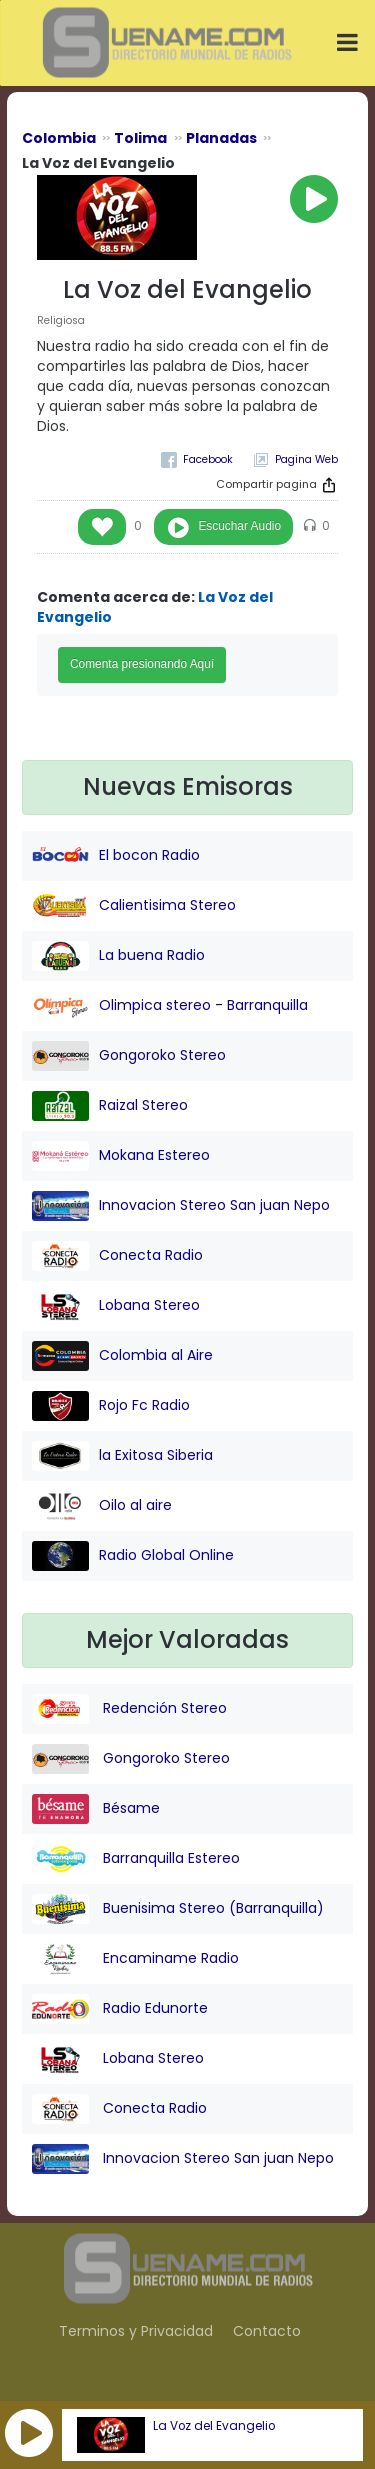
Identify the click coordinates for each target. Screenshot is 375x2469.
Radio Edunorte (120, 2009)
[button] (29, 2433)
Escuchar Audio (239, 526)
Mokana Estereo (121, 1156)
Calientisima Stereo (134, 906)
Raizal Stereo (110, 1106)
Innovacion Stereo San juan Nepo (181, 1206)
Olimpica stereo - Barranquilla (170, 1006)
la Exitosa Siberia (122, 1456)
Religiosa (61, 320)
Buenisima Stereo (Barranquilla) (178, 1909)
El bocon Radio (116, 856)
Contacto (267, 2331)
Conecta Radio (117, 1256)
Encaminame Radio (135, 1959)
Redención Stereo (129, 1709)
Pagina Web (306, 459)
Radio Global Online (133, 1556)
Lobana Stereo (116, 1306)
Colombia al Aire (122, 1356)
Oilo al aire (102, 1506)
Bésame (96, 1809)
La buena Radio (118, 956)
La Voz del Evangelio (214, 2426)
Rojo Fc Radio (111, 1406)
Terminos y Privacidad (136, 2331)
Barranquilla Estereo (136, 1859)
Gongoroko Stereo (129, 1056)
